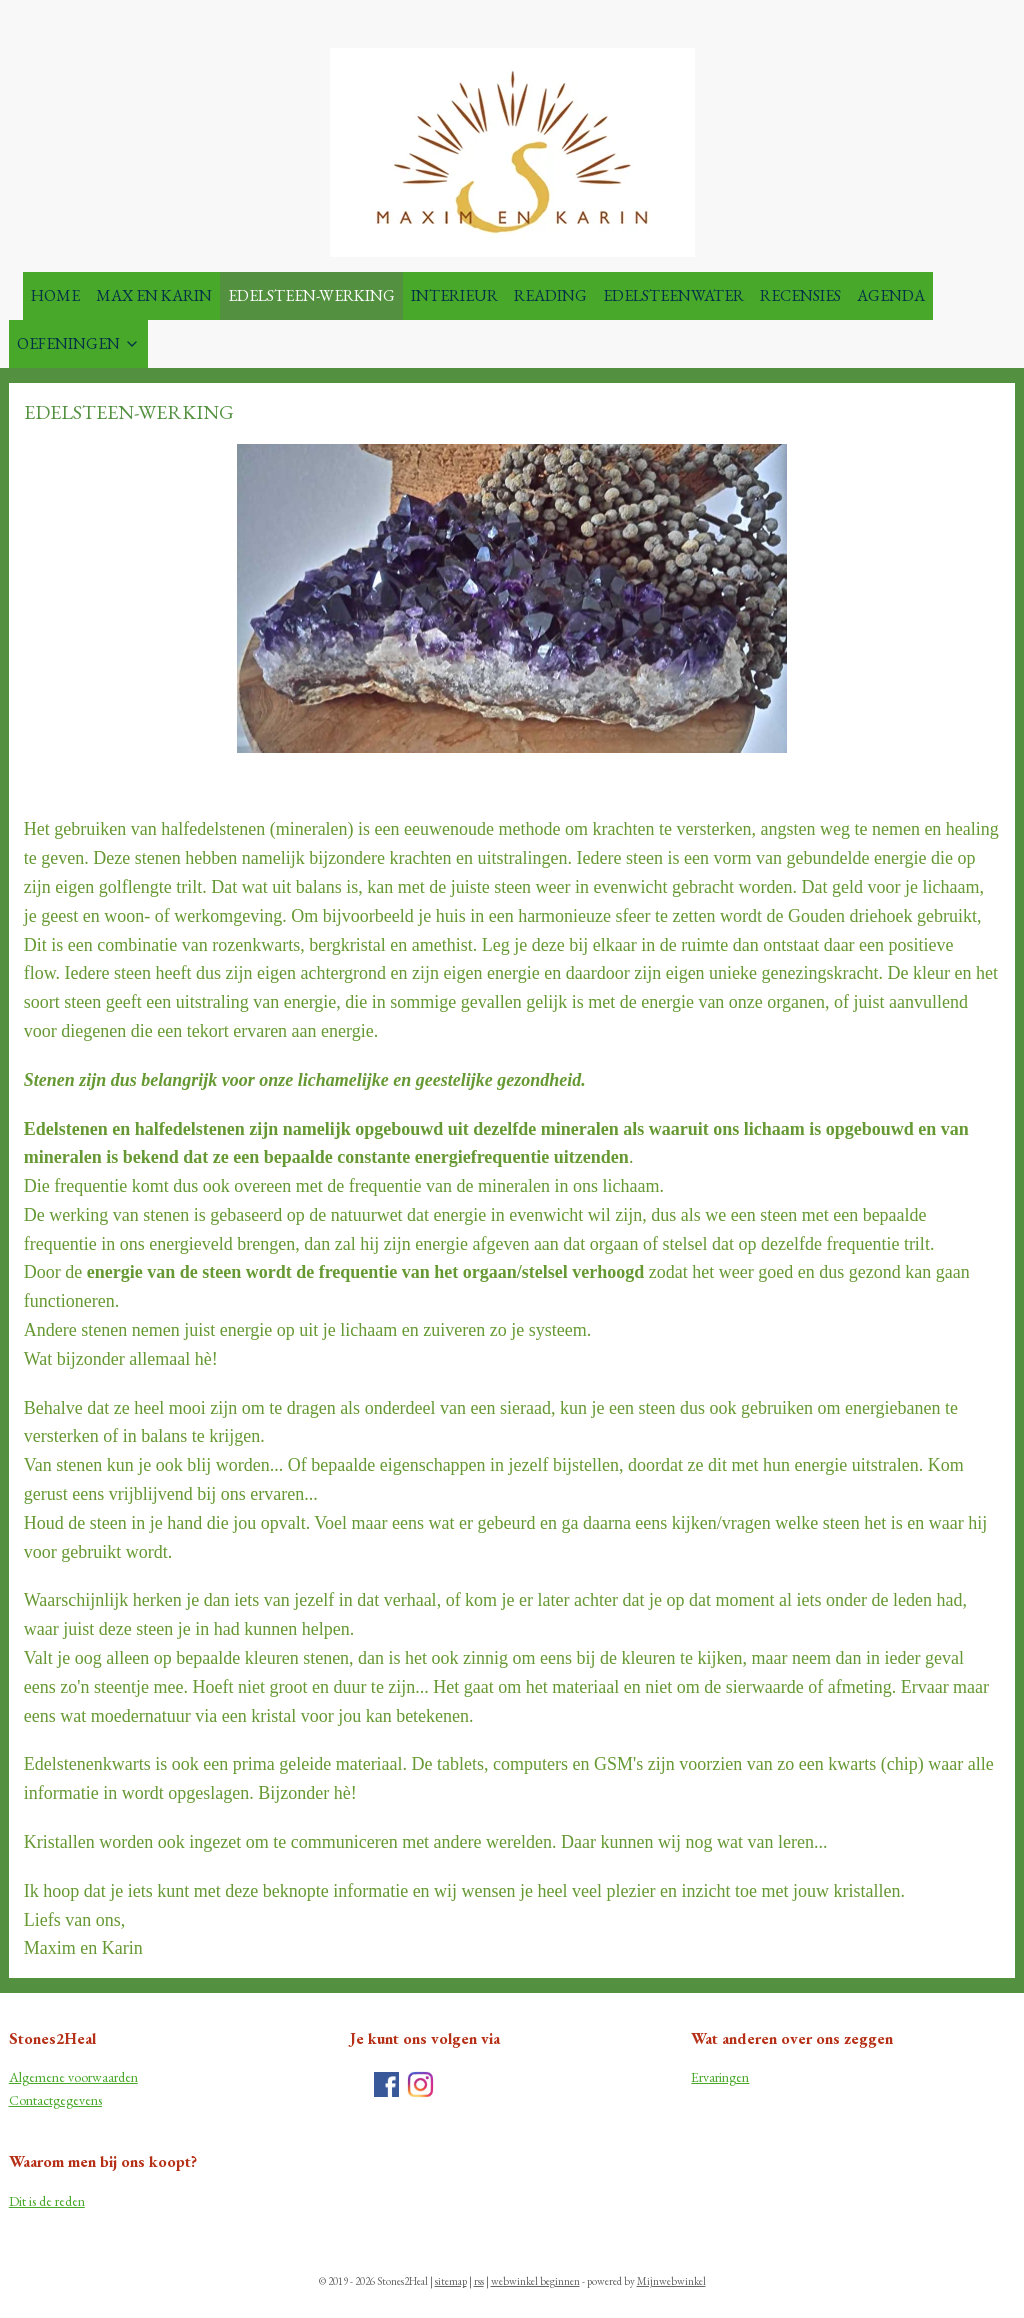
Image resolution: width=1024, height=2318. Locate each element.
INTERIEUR (454, 295)
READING (550, 295)
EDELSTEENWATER (673, 295)
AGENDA (891, 295)
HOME (55, 295)
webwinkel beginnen (535, 2281)
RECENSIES (800, 295)
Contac (29, 2100)
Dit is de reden (47, 2201)
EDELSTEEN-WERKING (311, 295)
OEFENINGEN (78, 343)
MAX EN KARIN (154, 295)
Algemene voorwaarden (73, 2077)
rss (479, 2281)
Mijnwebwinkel (671, 2281)
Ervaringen (720, 2077)
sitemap (451, 2281)
